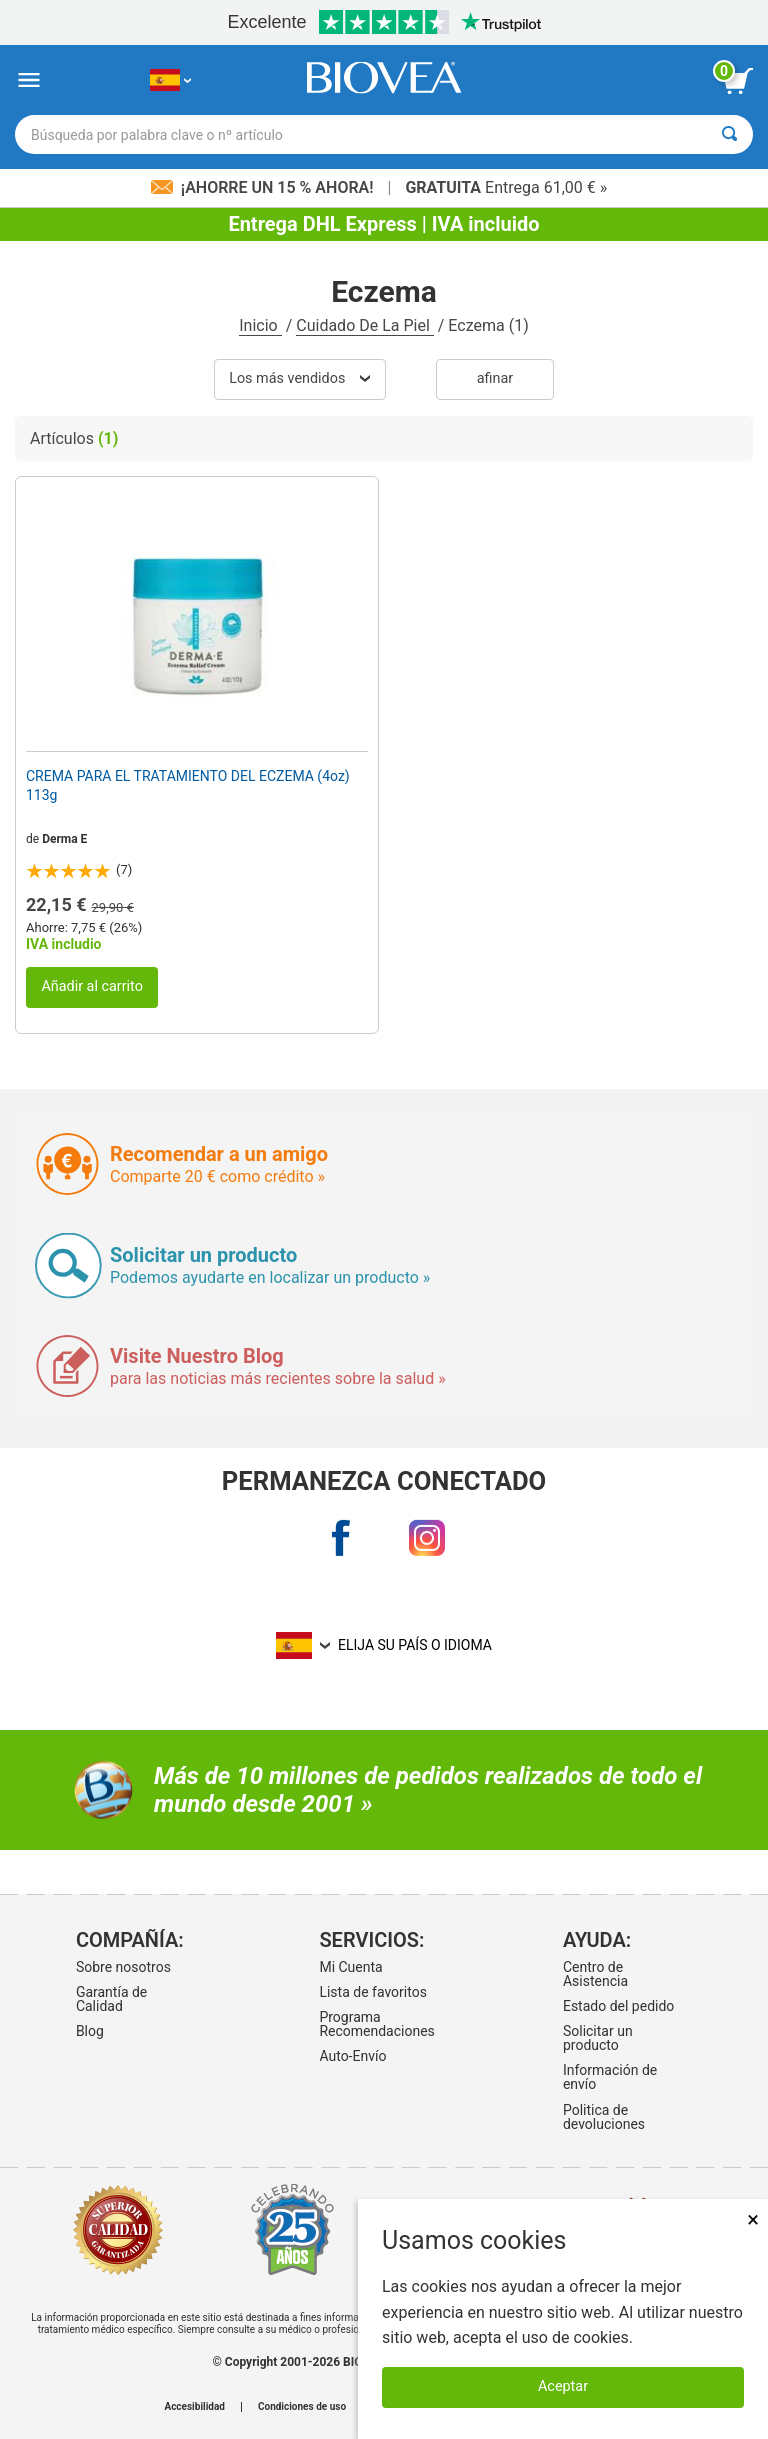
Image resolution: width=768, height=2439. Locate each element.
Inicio (260, 325)
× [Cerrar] (753, 2219)
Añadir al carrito (92, 986)
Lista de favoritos (372, 1992)
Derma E (64, 839)
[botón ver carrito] (738, 81)
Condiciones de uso (302, 2407)
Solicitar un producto (598, 2038)
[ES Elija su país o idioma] (170, 80)
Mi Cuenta (350, 1967)
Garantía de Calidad (111, 1999)
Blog (90, 2031)
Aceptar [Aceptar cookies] (563, 2386)
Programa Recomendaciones (376, 2024)
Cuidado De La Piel (365, 325)
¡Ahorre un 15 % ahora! (264, 187)
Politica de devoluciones (604, 2117)
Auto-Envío (352, 2056)
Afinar (495, 378)
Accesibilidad (194, 2407)
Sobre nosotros (123, 1967)
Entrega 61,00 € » (506, 187)
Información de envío (610, 2077)
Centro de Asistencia (595, 1974)
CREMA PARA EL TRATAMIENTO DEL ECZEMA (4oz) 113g (188, 785)
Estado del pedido (618, 2006)
